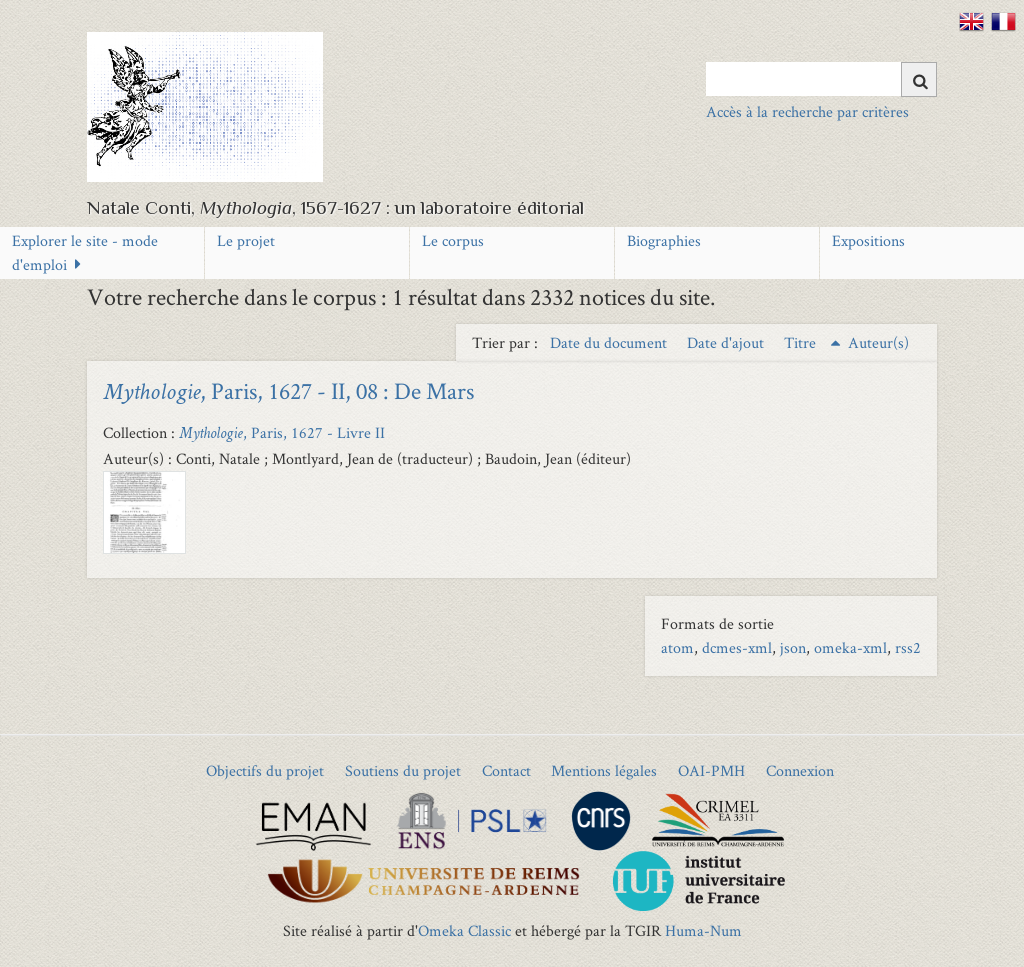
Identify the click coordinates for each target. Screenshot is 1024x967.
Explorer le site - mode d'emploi (85, 252)
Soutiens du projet (403, 770)
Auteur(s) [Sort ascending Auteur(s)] (878, 342)
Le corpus (453, 240)
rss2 (908, 647)
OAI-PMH (711, 770)
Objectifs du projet (265, 770)
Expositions (868, 240)
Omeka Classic (464, 930)
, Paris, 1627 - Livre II (282, 432)
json (793, 647)
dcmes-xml (737, 647)
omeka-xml (850, 647)
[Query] (821, 79)
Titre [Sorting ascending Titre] (802, 342)
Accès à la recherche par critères (807, 111)
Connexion (800, 770)
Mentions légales (604, 770)
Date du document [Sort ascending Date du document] (610, 342)
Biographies (664, 240)
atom (677, 647)
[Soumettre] (919, 79)
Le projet (246, 240)
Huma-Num (703, 930)
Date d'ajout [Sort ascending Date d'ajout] (727, 342)
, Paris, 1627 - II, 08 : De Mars (288, 390)
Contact (506, 770)
